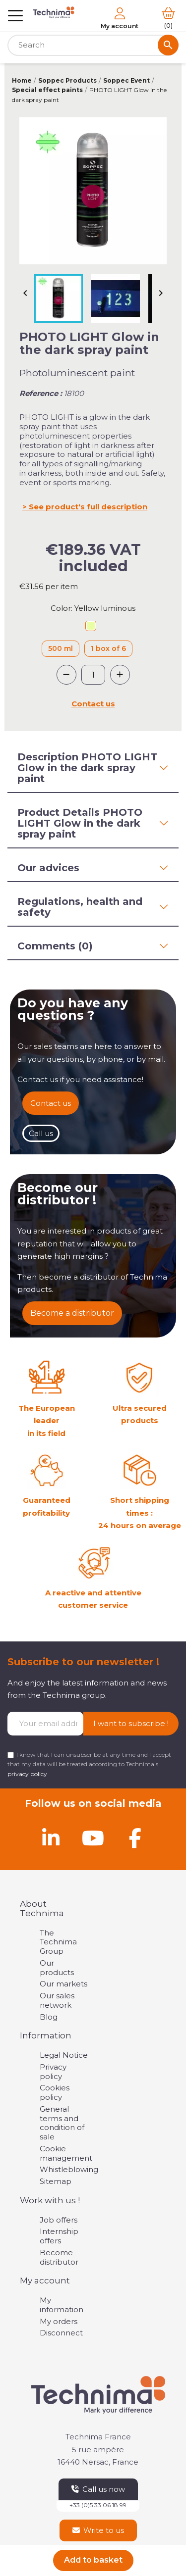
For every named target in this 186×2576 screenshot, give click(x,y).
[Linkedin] (51, 1838)
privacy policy (27, 1774)
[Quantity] (93, 675)
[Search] (93, 45)
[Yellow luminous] (91, 627)
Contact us (93, 703)
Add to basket (93, 2560)
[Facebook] (135, 1838)
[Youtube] (93, 1838)
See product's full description (88, 506)
